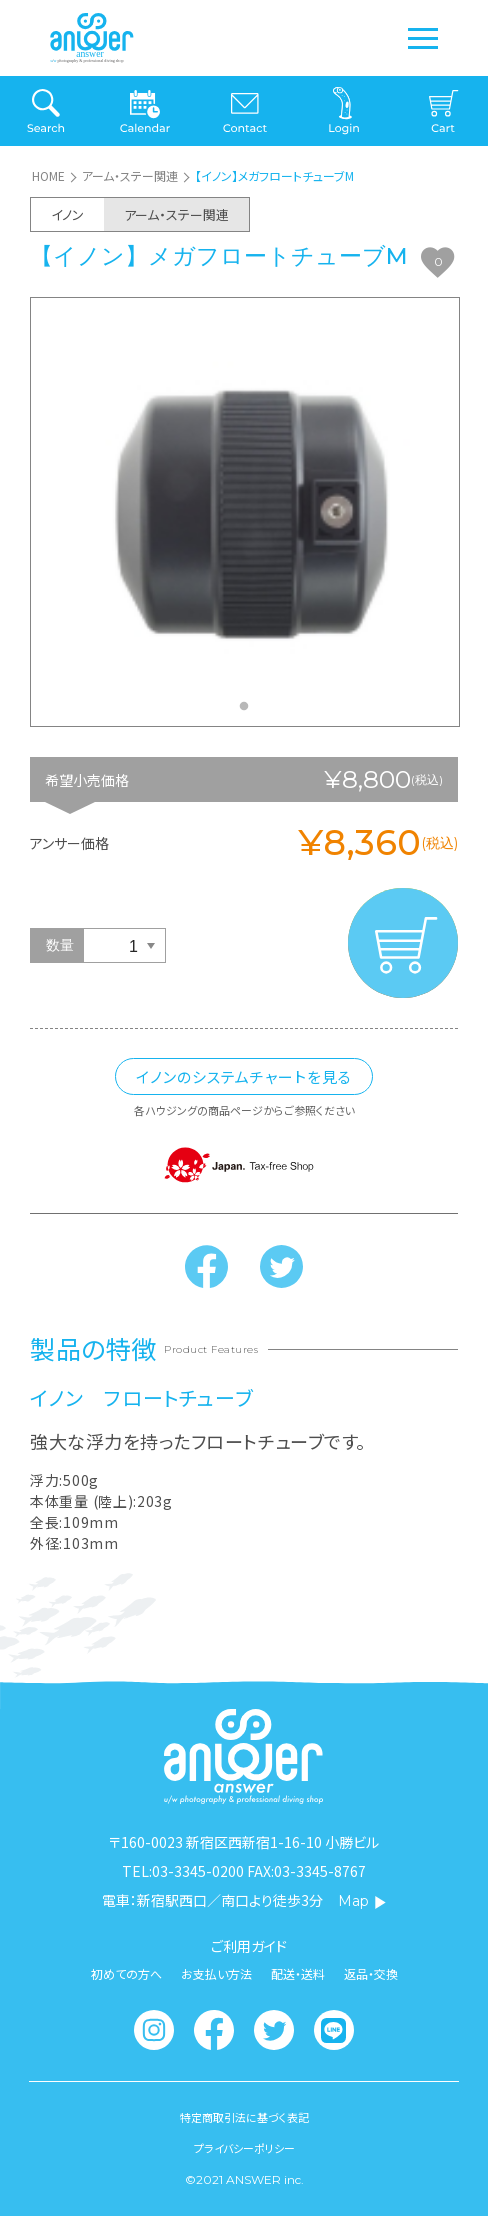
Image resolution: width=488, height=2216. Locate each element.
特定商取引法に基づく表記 (244, 2117)
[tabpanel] (245, 512)
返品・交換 (371, 1974)
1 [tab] (249, 712)
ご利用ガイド (249, 1946)
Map (362, 1901)
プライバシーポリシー (244, 2148)
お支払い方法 (216, 1974)
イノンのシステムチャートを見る (244, 1076)
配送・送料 (298, 1974)
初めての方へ (126, 1974)
